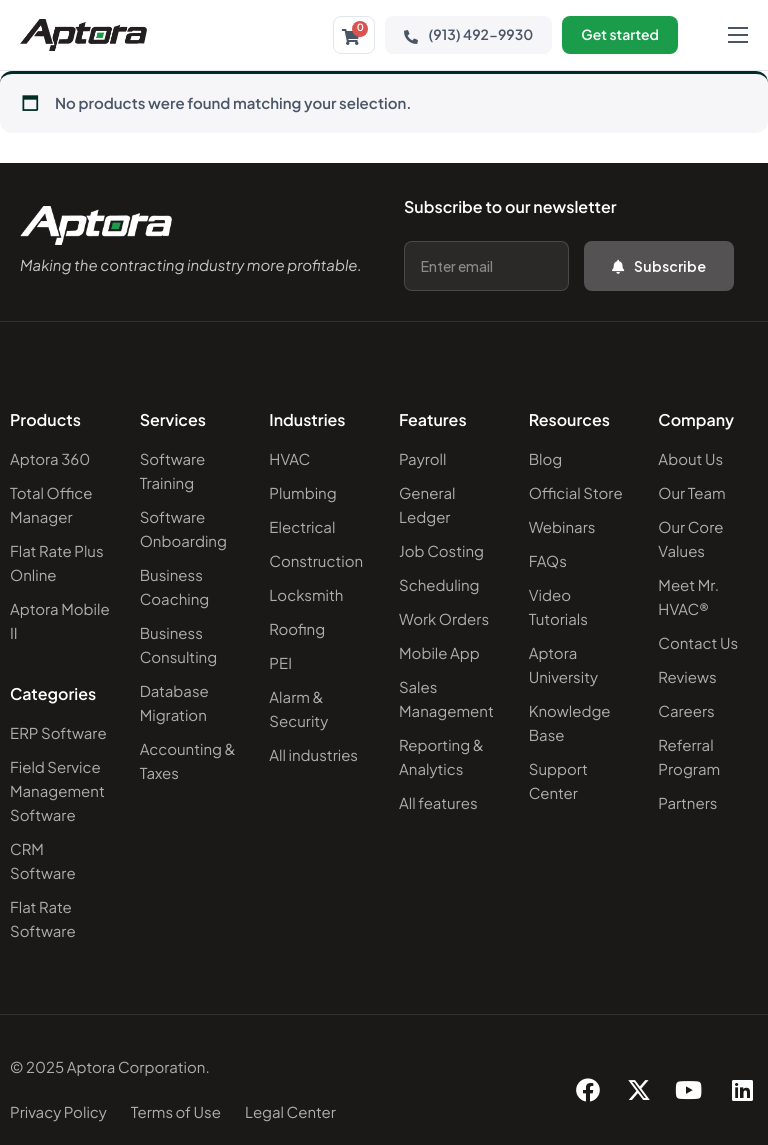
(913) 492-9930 (468, 35)
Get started (620, 35)
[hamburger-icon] (738, 35)
